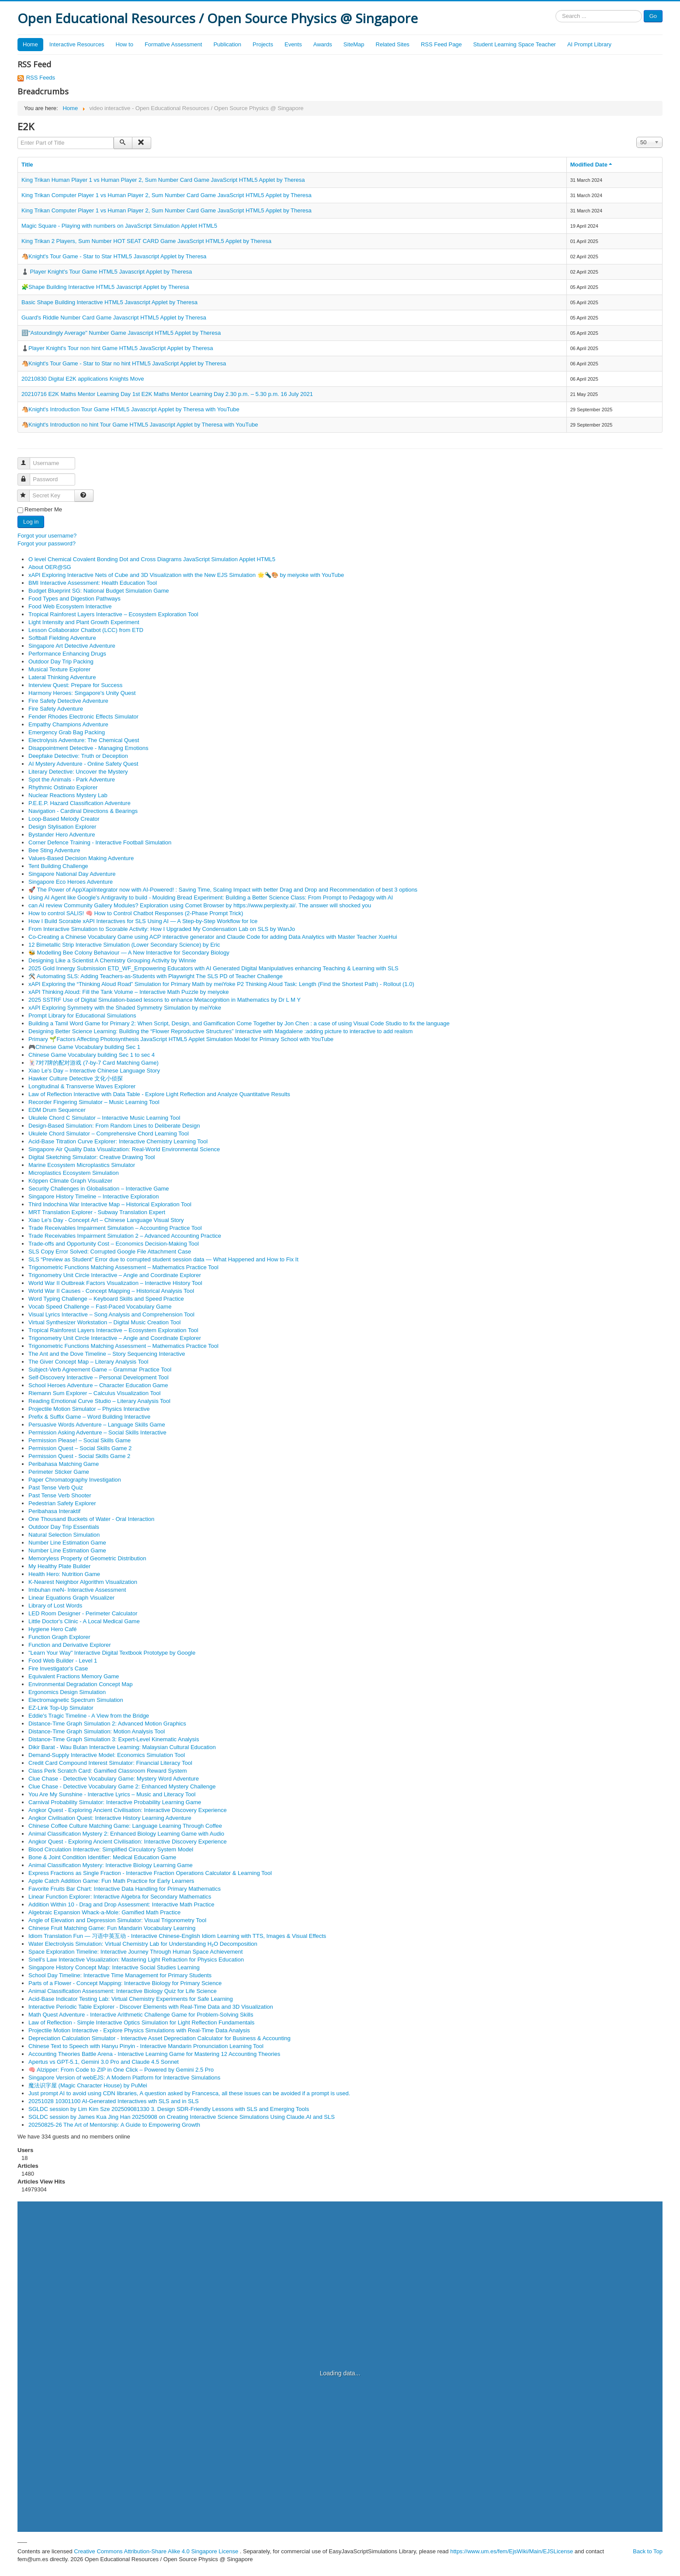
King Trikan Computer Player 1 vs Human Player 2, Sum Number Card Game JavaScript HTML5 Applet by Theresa (166, 195)
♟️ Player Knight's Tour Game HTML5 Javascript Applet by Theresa (106, 271)
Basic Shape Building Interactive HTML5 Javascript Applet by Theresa (109, 302)
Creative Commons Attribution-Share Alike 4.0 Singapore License (156, 2551)
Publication (227, 44)
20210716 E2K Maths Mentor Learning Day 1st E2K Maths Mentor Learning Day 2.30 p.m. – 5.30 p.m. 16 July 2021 (167, 394)
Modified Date (592, 164)
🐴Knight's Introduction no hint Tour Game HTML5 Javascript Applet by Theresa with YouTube (139, 424)
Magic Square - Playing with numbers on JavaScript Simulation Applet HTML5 (119, 225)
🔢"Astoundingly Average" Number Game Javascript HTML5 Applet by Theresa (121, 333)
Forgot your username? (46, 535)
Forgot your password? (46, 543)
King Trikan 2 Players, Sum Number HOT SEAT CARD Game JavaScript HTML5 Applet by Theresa (146, 241)
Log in (30, 521)
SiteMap (353, 44)
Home (30, 44)
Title (27, 164)
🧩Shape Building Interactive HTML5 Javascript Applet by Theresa (105, 287)
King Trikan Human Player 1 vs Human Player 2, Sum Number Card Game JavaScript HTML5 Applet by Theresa (163, 180)
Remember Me (43, 509)
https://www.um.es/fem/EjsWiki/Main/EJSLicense (511, 2551)
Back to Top (648, 2551)
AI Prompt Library (589, 44)
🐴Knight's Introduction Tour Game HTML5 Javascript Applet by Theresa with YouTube (130, 409)
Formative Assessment (173, 44)
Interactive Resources (76, 44)
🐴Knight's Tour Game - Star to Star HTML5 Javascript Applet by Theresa (113, 256)
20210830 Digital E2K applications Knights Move (82, 378)
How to (124, 44)
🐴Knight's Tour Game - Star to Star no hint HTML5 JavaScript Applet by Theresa (123, 363)
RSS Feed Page (441, 44)
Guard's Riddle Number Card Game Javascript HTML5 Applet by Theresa (113, 317)
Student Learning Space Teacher (514, 44)
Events (293, 44)
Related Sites (392, 44)
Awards (322, 44)
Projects (263, 44)
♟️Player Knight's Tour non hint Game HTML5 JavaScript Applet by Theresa (117, 348)
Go (653, 16)
